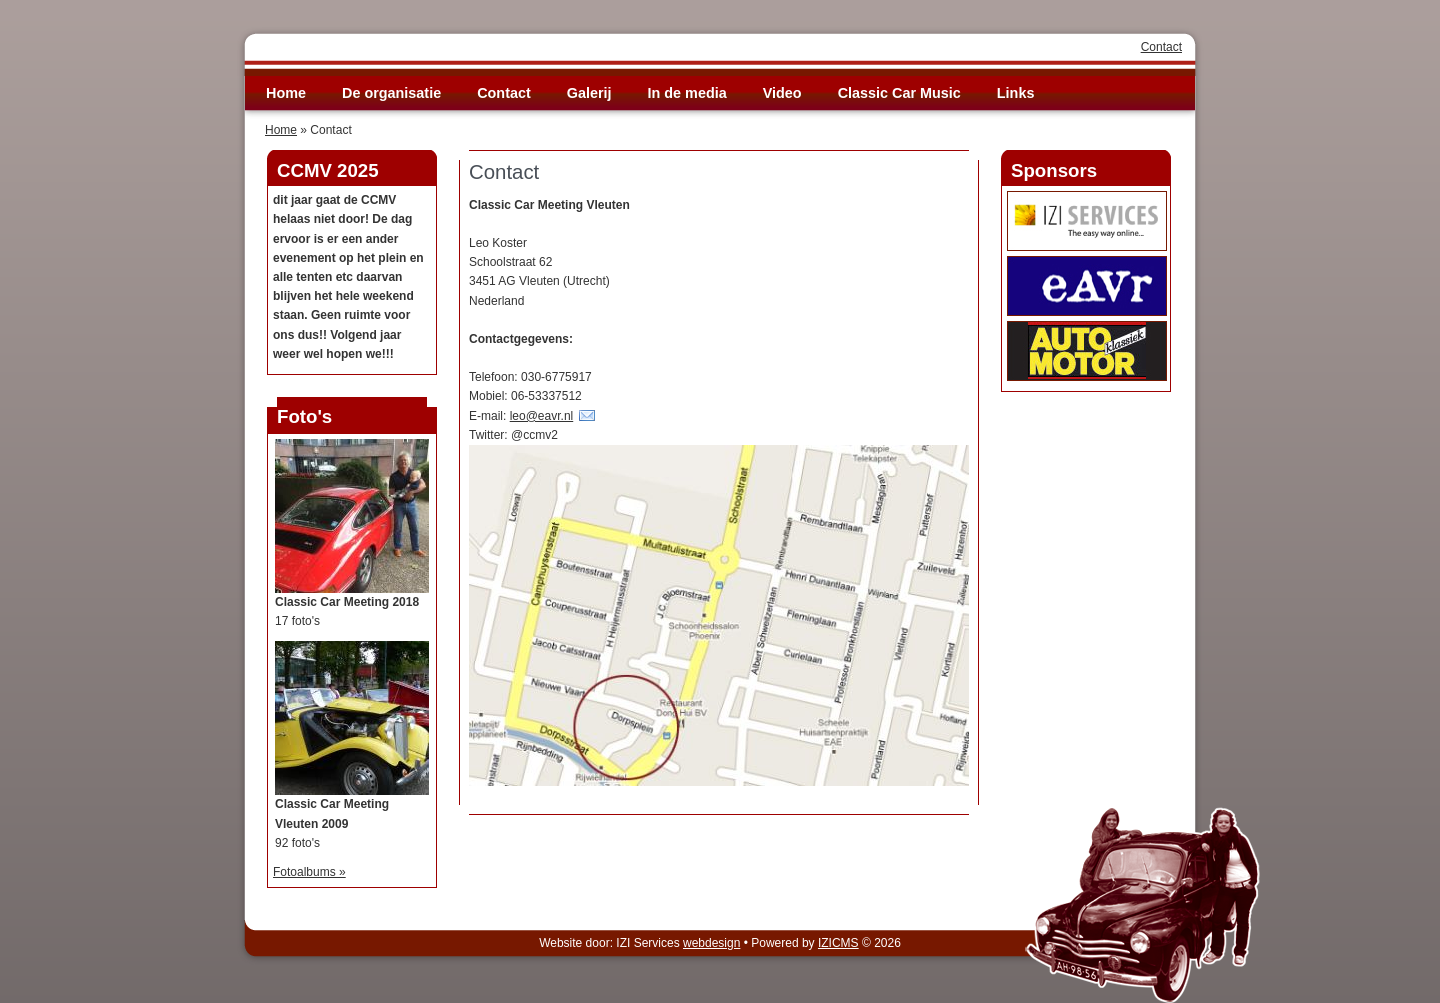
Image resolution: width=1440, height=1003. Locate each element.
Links (1016, 93)
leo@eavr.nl (542, 416)
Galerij (589, 93)
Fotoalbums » (309, 872)
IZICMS (838, 943)
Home (286, 93)
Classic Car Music (899, 93)
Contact (1161, 47)
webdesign (711, 943)
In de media (687, 93)
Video (782, 93)
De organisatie (391, 93)
